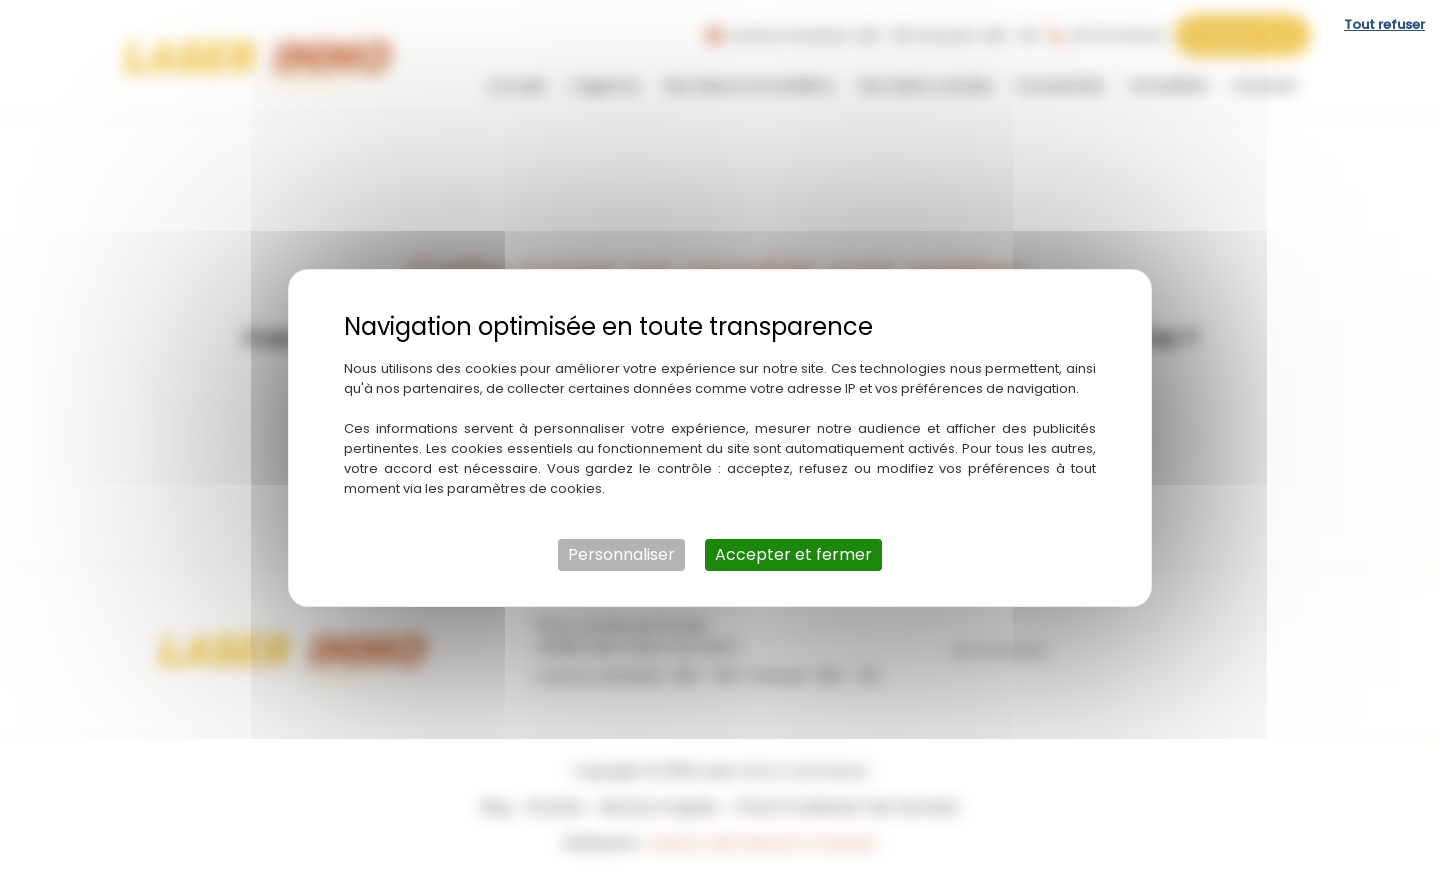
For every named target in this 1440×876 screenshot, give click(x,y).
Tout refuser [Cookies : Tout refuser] (1384, 24)
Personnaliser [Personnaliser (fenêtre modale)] (621, 554)
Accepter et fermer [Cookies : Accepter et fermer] (793, 554)
